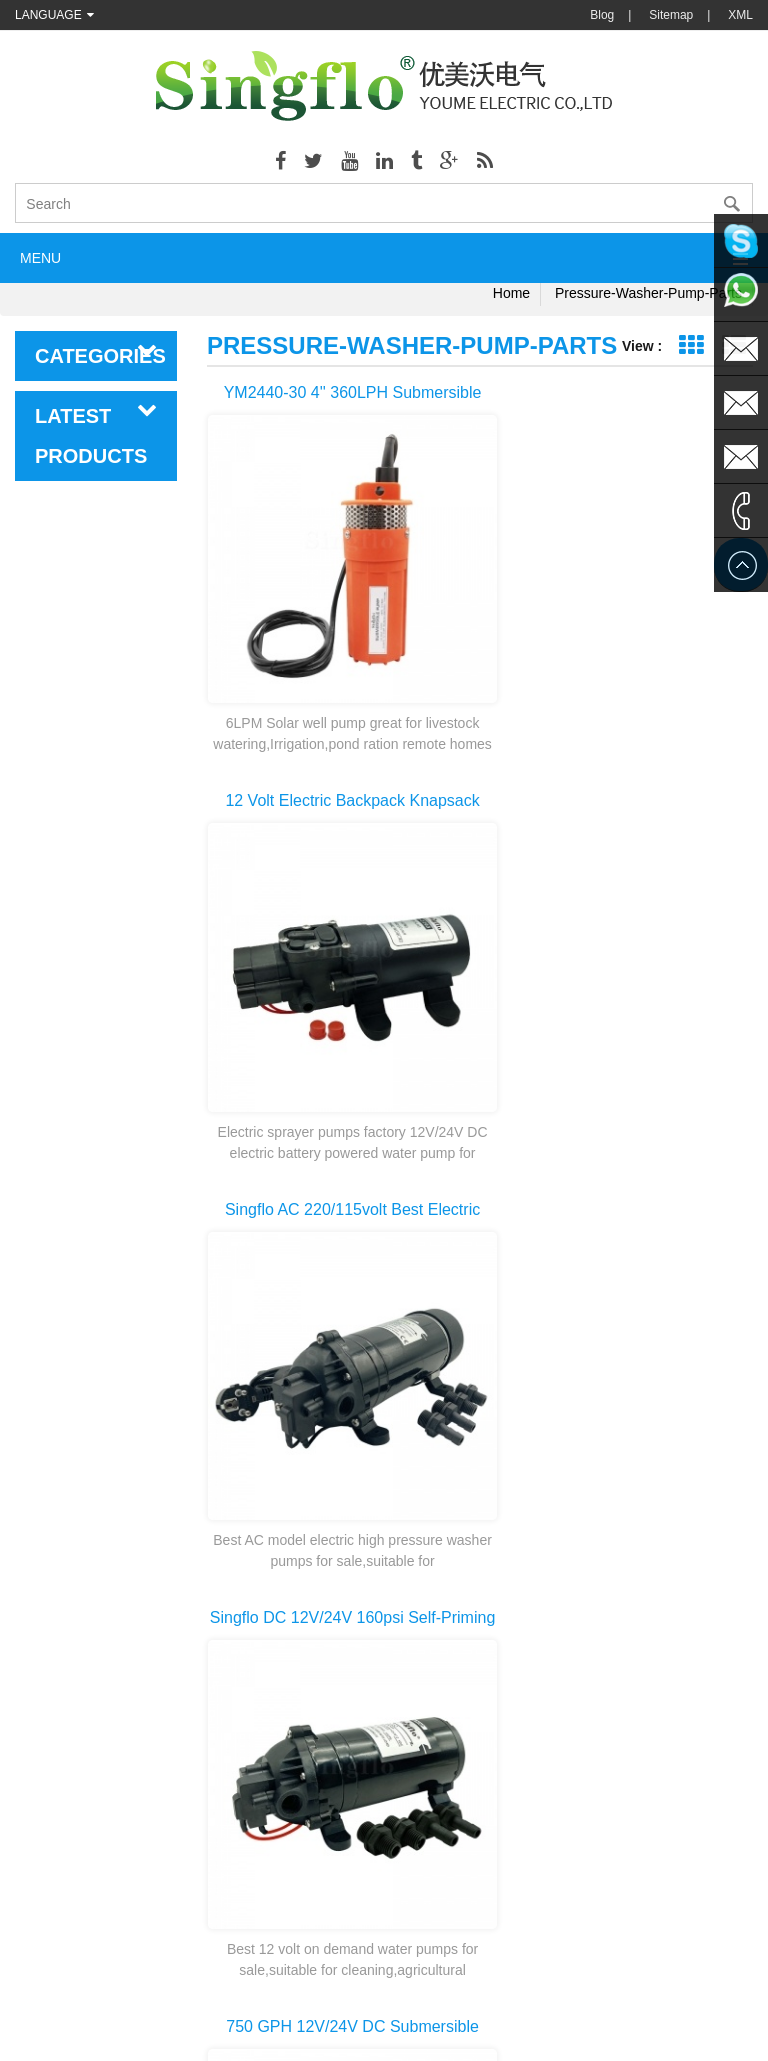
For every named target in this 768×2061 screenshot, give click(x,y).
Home (511, 293)
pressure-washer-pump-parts (648, 293)
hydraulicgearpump (606, 1991)
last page (479, 1602)
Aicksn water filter (414, 1991)
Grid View (690, 345)
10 (651, 1566)
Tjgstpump (508, 1991)
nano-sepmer (225, 1991)
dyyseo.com (575, 2031)
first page (480, 1530)
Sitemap (671, 15)
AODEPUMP (314, 1991)
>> (702, 1566)
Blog (602, 15)
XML (740, 15)
